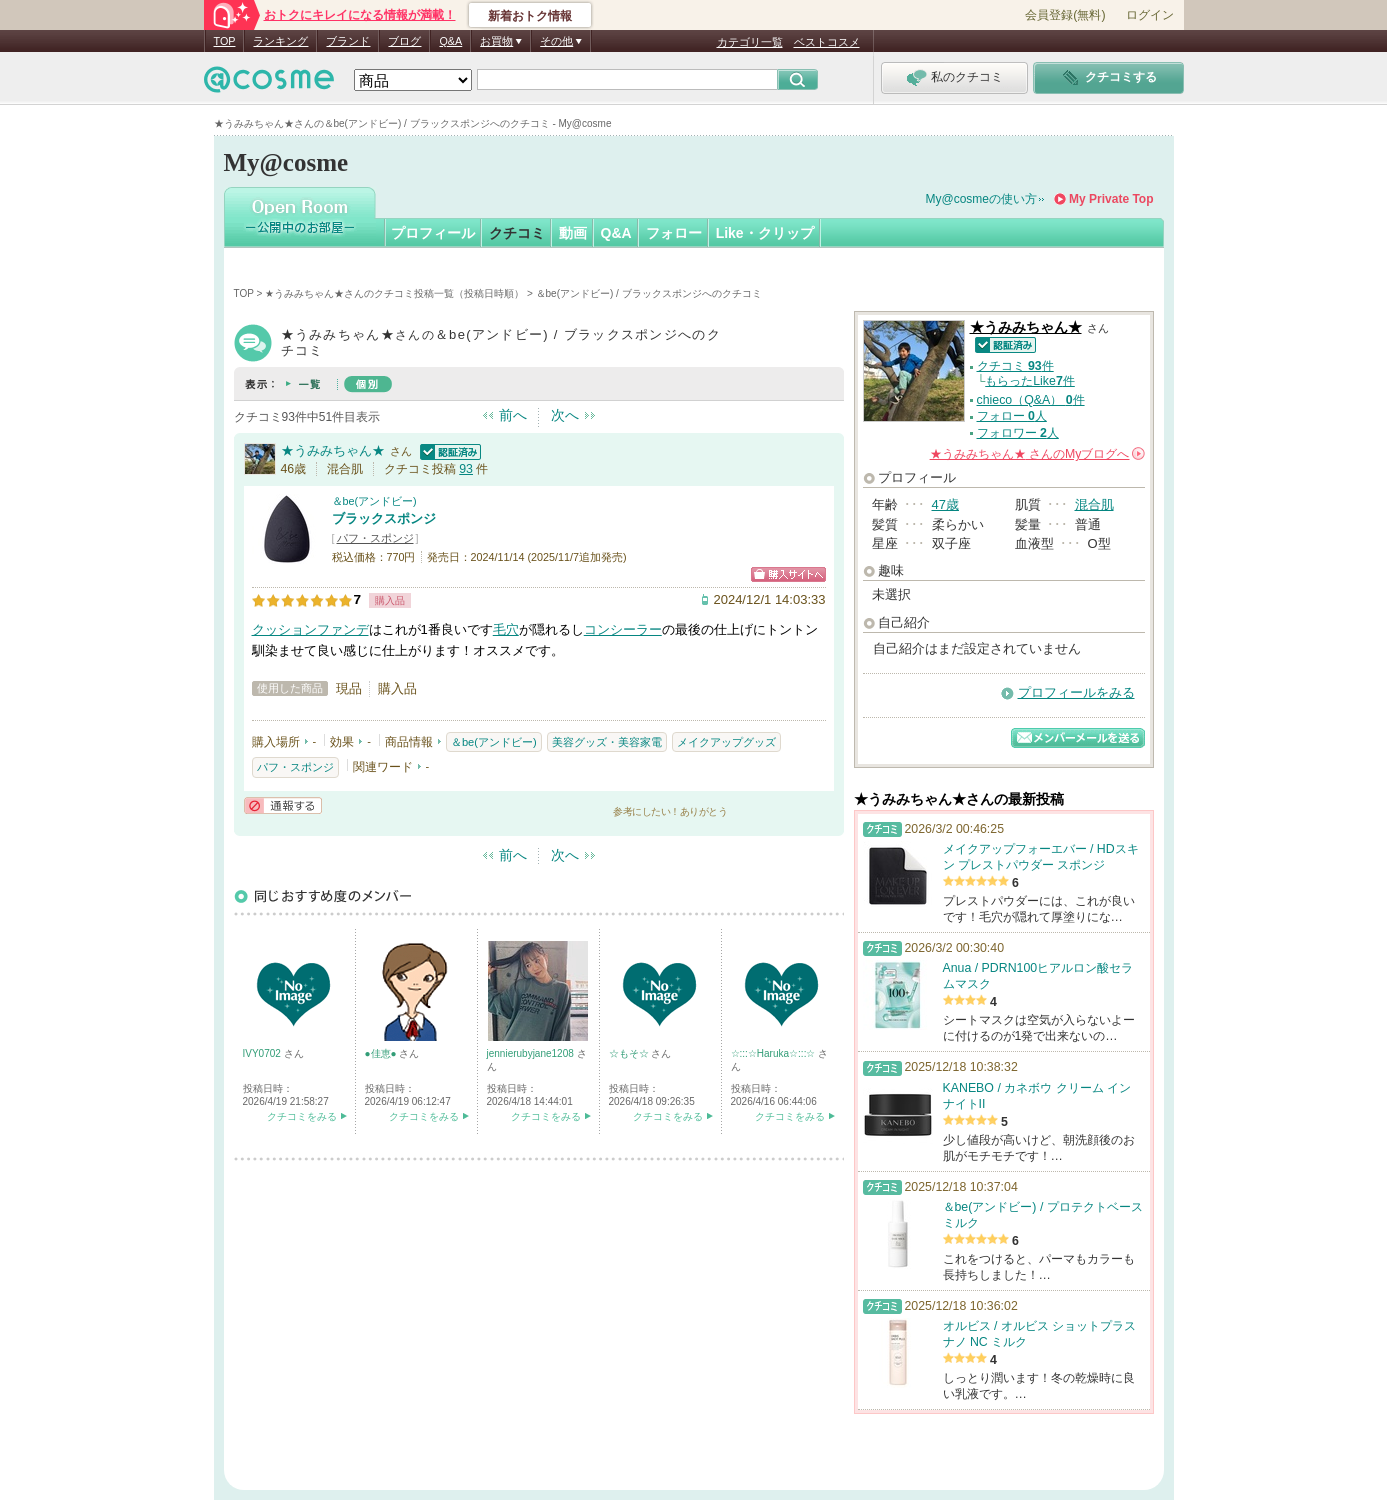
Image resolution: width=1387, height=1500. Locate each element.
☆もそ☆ (630, 1053)
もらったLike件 (1030, 381)
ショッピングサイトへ (788, 574)
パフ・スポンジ (375, 538)
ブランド (348, 41)
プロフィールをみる (1076, 692)
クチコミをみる (302, 1116)
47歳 (945, 504)
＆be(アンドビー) (374, 501)
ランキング (280, 41)
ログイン (1150, 15)
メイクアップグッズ (726, 742)
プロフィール (433, 233)
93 (466, 469)
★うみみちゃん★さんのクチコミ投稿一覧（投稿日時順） (394, 293)
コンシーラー (623, 629)
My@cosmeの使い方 (982, 199)
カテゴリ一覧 (750, 42)
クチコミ (517, 233)
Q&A (450, 41)
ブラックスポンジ (384, 518)
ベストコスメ (827, 42)
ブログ (404, 41)
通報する (283, 805)
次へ (565, 415)
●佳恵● (382, 1053)
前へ (513, 415)
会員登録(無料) (1065, 15)
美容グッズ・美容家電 (607, 742)
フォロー (674, 233)
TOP (225, 41)
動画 (573, 233)
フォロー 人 (1012, 416)
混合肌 (1094, 504)
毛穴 (506, 629)
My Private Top (1111, 199)
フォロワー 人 (1018, 433)
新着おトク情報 (530, 16)
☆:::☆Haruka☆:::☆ (775, 1053)
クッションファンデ (310, 629)
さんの (1037, 454)
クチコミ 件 (1015, 366)
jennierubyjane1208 (532, 1053)
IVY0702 (263, 1053)
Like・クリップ (765, 233)
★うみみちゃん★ (333, 450)
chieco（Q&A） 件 (1031, 400)
